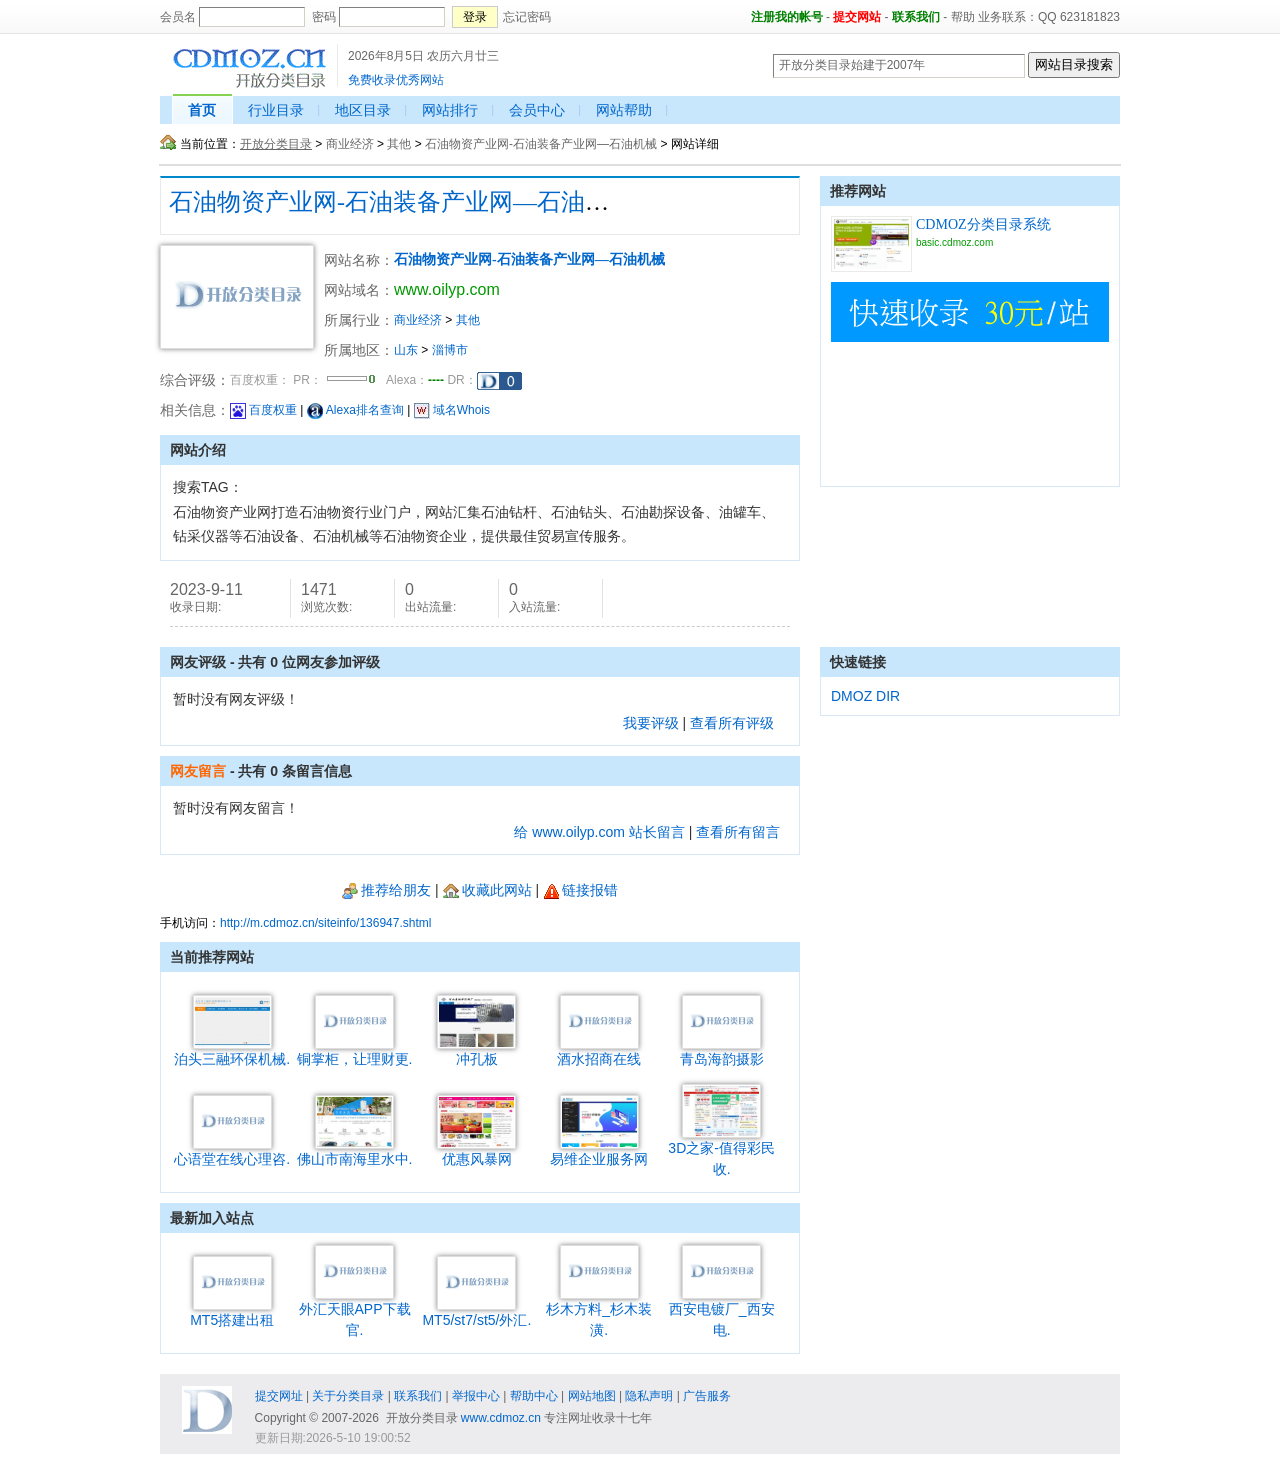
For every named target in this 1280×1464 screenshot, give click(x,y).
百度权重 (263, 410)
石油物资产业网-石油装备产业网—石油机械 (541, 144)
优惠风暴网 (476, 1151)
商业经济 (350, 144)
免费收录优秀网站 (396, 80)
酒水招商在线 (599, 1051)
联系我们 (916, 17)
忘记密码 (527, 17)
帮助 (963, 17)
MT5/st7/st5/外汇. (476, 1312)
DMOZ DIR (865, 696)
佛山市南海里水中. (355, 1151)
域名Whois (452, 410)
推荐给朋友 (386, 890)
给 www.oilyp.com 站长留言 (599, 832)
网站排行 (450, 110)
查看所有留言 (738, 832)
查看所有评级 (732, 723)
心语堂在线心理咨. (232, 1151)
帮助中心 (534, 1396)
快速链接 (858, 662)
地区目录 (363, 110)
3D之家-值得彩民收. (721, 1151)
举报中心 (476, 1396)
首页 (202, 110)
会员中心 (537, 110)
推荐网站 (858, 191)
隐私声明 (649, 1396)
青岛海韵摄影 (722, 1051)
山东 (406, 350)
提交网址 (279, 1396)
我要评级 (651, 723)
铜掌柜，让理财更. (355, 1051)
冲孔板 (476, 1051)
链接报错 (580, 890)
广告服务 (707, 1396)
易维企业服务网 (599, 1151)
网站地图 (592, 1396)
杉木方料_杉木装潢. (599, 1312)
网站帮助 (624, 110)
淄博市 (450, 350)
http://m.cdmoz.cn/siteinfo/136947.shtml (325, 923)
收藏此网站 (487, 890)
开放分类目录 (276, 144)
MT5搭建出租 (232, 1312)
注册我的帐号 (787, 17)
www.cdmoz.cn (501, 1418)
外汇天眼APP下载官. (355, 1312)
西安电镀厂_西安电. (722, 1312)
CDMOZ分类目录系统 (983, 224)
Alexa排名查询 (355, 410)
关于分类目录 (348, 1396)
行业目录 (276, 110)
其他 (399, 144)
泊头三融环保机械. (232, 1051)
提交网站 (857, 17)
